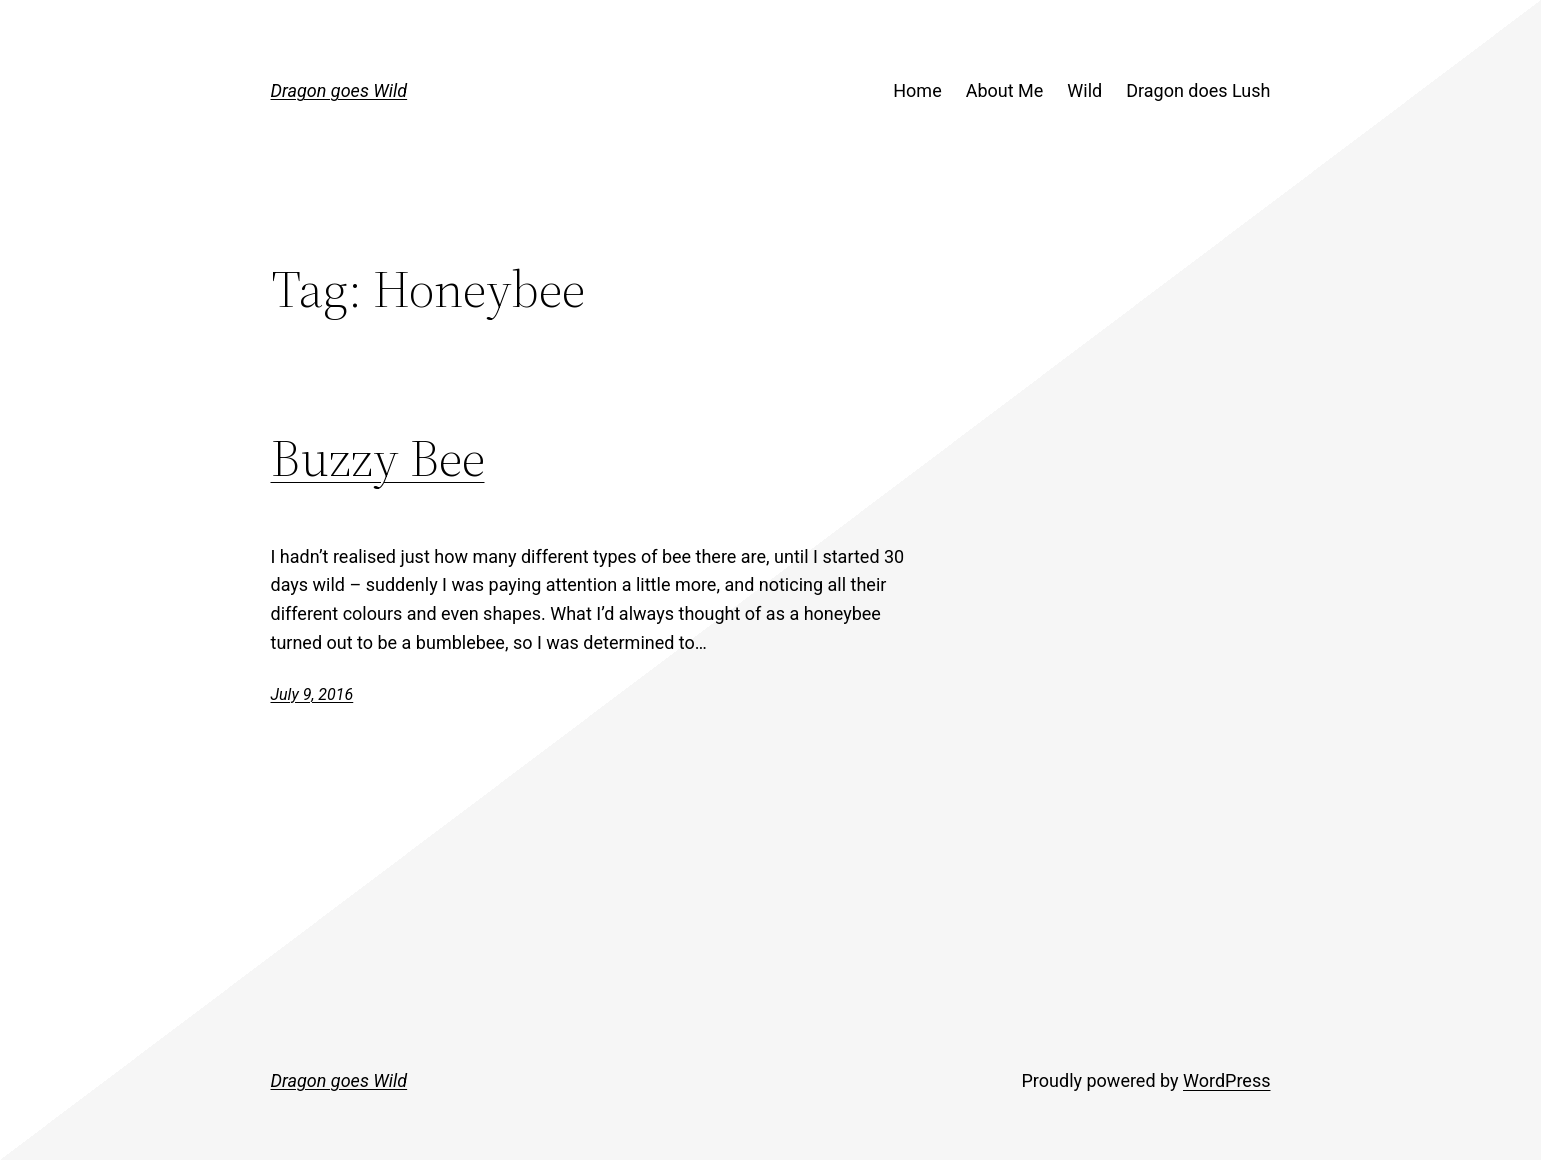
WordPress (1226, 1080)
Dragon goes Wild (339, 90)
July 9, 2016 (312, 694)
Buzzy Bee (378, 457)
